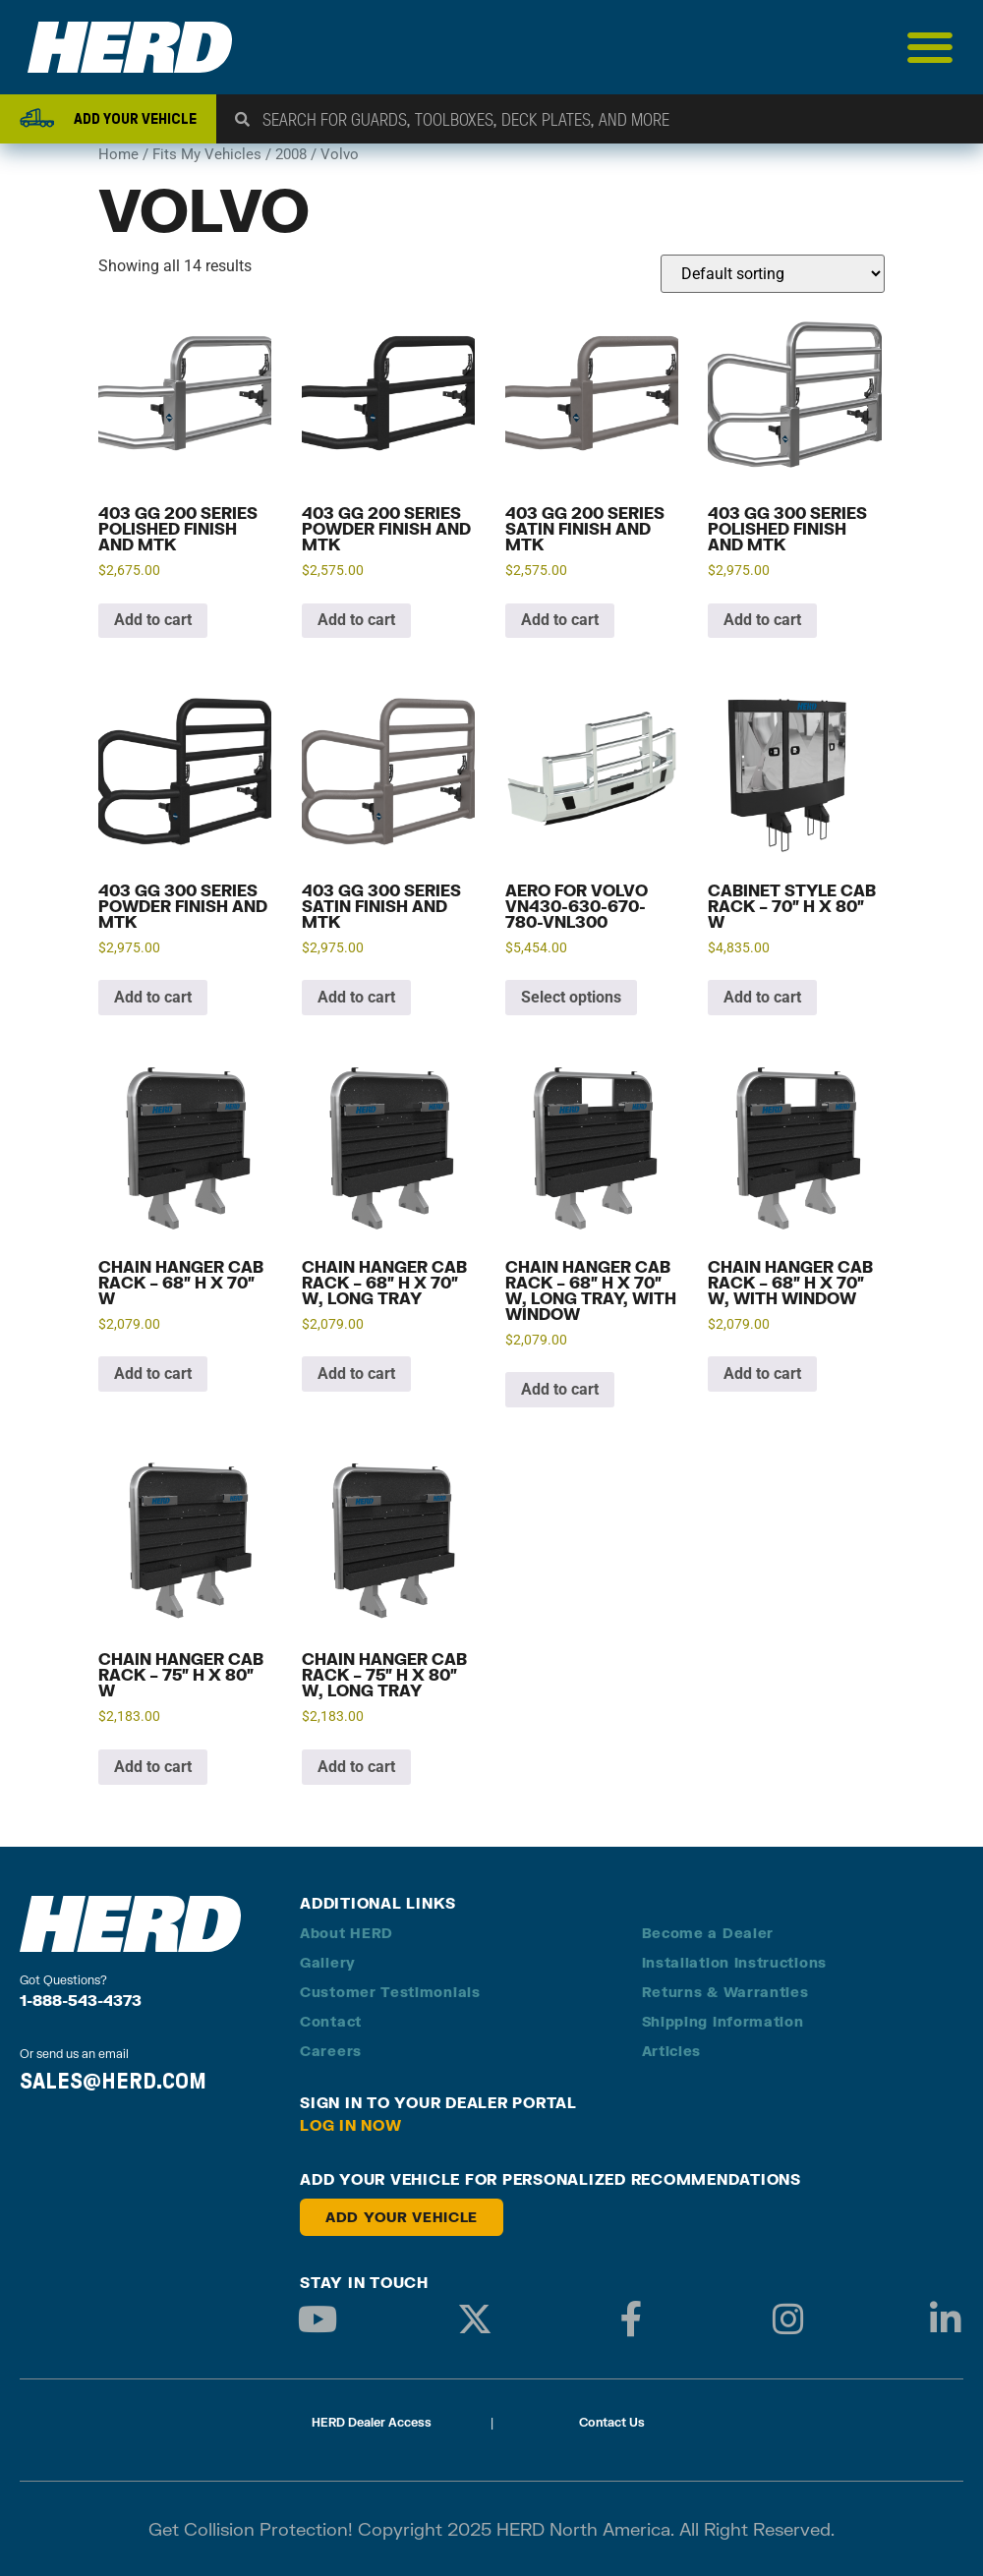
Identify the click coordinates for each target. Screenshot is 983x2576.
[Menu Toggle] (930, 47)
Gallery (328, 1962)
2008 (291, 154)
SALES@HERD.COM (113, 2080)
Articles (672, 2050)
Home (118, 154)
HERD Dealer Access (372, 2422)
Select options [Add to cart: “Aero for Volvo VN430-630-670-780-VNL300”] (571, 997)
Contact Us (612, 2422)
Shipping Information (723, 2021)
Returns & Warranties (725, 1991)
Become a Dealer (708, 1932)
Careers (331, 2050)
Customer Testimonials (390, 1991)
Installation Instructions (735, 1962)
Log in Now (351, 2125)
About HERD (346, 1932)
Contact (331, 2021)
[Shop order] (773, 274)
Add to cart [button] (153, 619)
